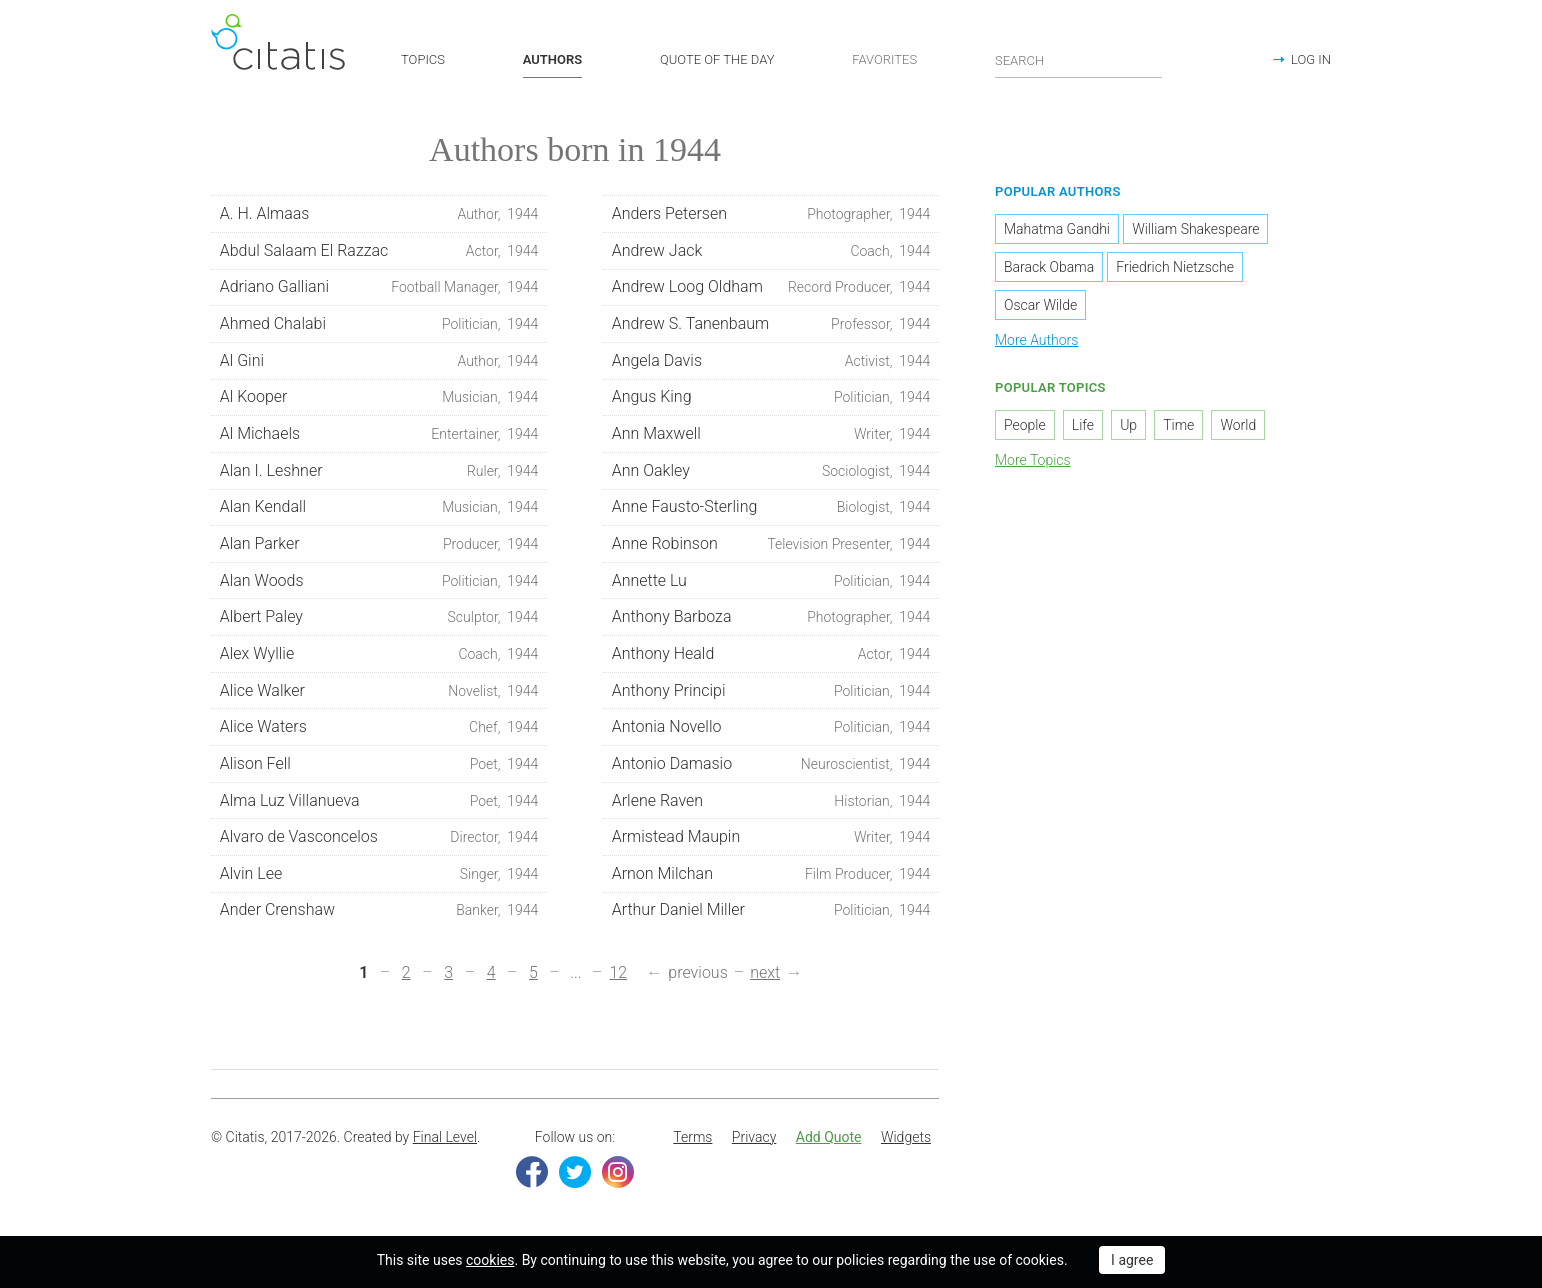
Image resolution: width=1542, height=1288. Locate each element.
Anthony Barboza (771, 618)
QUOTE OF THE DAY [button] (717, 59)
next (765, 973)
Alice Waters (379, 728)
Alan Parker (379, 544)
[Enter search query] (1079, 60)
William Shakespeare (1195, 230)
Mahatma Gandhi (1057, 230)
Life (1083, 425)
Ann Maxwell (771, 434)
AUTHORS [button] (552, 59)
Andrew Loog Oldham (771, 288)
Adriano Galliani (379, 288)
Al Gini (379, 361)
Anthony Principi (771, 691)
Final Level (445, 1137)
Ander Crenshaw (379, 911)
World (1238, 425)
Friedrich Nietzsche (1175, 268)
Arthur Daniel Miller (771, 911)
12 (618, 973)
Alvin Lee (379, 874)
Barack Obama (1049, 268)
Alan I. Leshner (379, 471)
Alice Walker (379, 691)
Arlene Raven (771, 801)
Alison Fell (379, 764)
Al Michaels (379, 434)
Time (1178, 425)
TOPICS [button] (423, 59)
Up (1128, 425)
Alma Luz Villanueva (379, 801)
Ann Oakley (771, 471)
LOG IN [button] (1311, 59)
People (1025, 425)
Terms (692, 1137)
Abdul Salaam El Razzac (379, 251)
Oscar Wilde (1040, 306)
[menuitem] (692, 1138)
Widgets (906, 1137)
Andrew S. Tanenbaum (771, 324)
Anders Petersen (771, 214)
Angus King (771, 398)
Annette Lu (771, 581)
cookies (490, 1260)
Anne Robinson (771, 544)
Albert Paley (379, 618)
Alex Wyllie (379, 654)
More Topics (1033, 460)
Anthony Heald (771, 654)
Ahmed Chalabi (379, 324)
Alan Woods (379, 581)
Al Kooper (379, 398)
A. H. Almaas (379, 214)
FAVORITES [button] (884, 59)
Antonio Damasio (771, 764)
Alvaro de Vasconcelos (379, 838)
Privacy (754, 1137)
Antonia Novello (771, 728)
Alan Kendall (379, 508)
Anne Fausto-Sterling (771, 508)
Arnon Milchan (771, 874)
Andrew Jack (771, 251)
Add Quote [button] (829, 1137)
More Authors (1036, 341)
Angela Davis (771, 361)
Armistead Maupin (771, 838)
